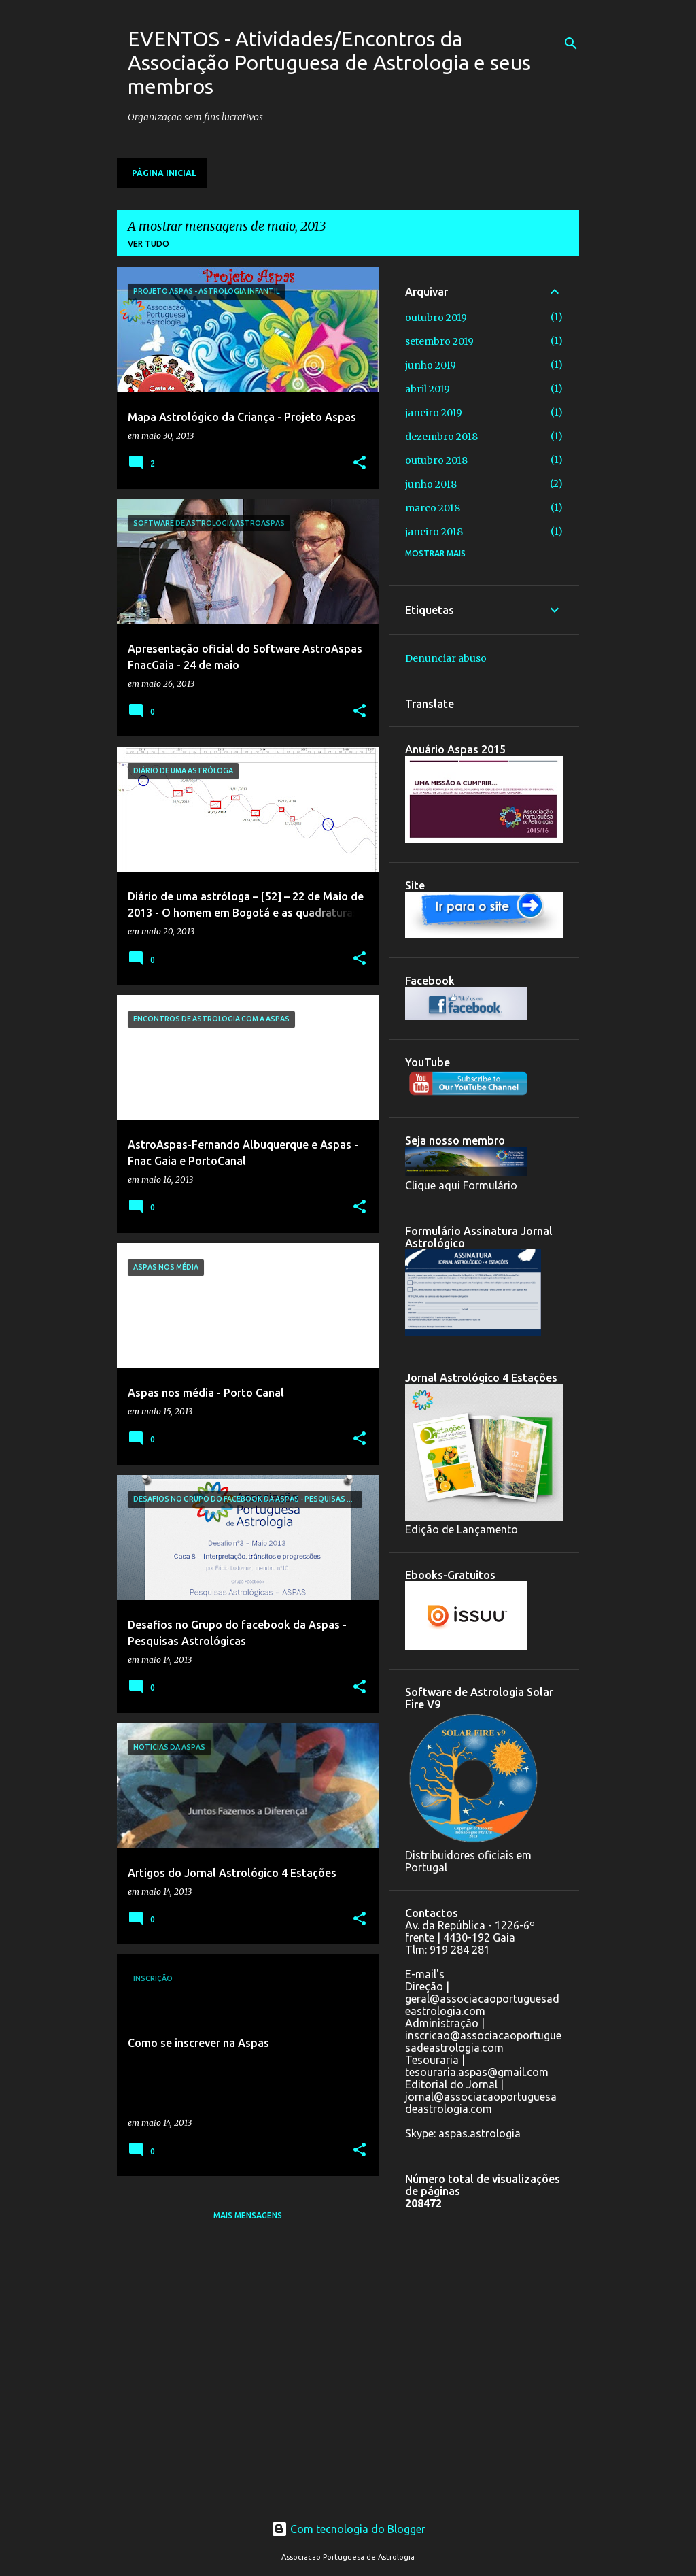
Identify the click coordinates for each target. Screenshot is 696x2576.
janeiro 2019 (433, 413)
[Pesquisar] (571, 43)
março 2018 (432, 508)
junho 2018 (431, 484)
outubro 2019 (436, 317)
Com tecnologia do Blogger (348, 2529)
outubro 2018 (436, 460)
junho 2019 (430, 365)
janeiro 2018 (434, 532)
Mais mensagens (247, 2215)
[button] (359, 463)
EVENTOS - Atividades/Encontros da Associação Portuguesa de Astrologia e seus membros (329, 62)
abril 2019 (427, 389)
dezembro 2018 (441, 436)
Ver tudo (148, 243)
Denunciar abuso (446, 658)
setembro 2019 (439, 341)
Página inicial (164, 173)
